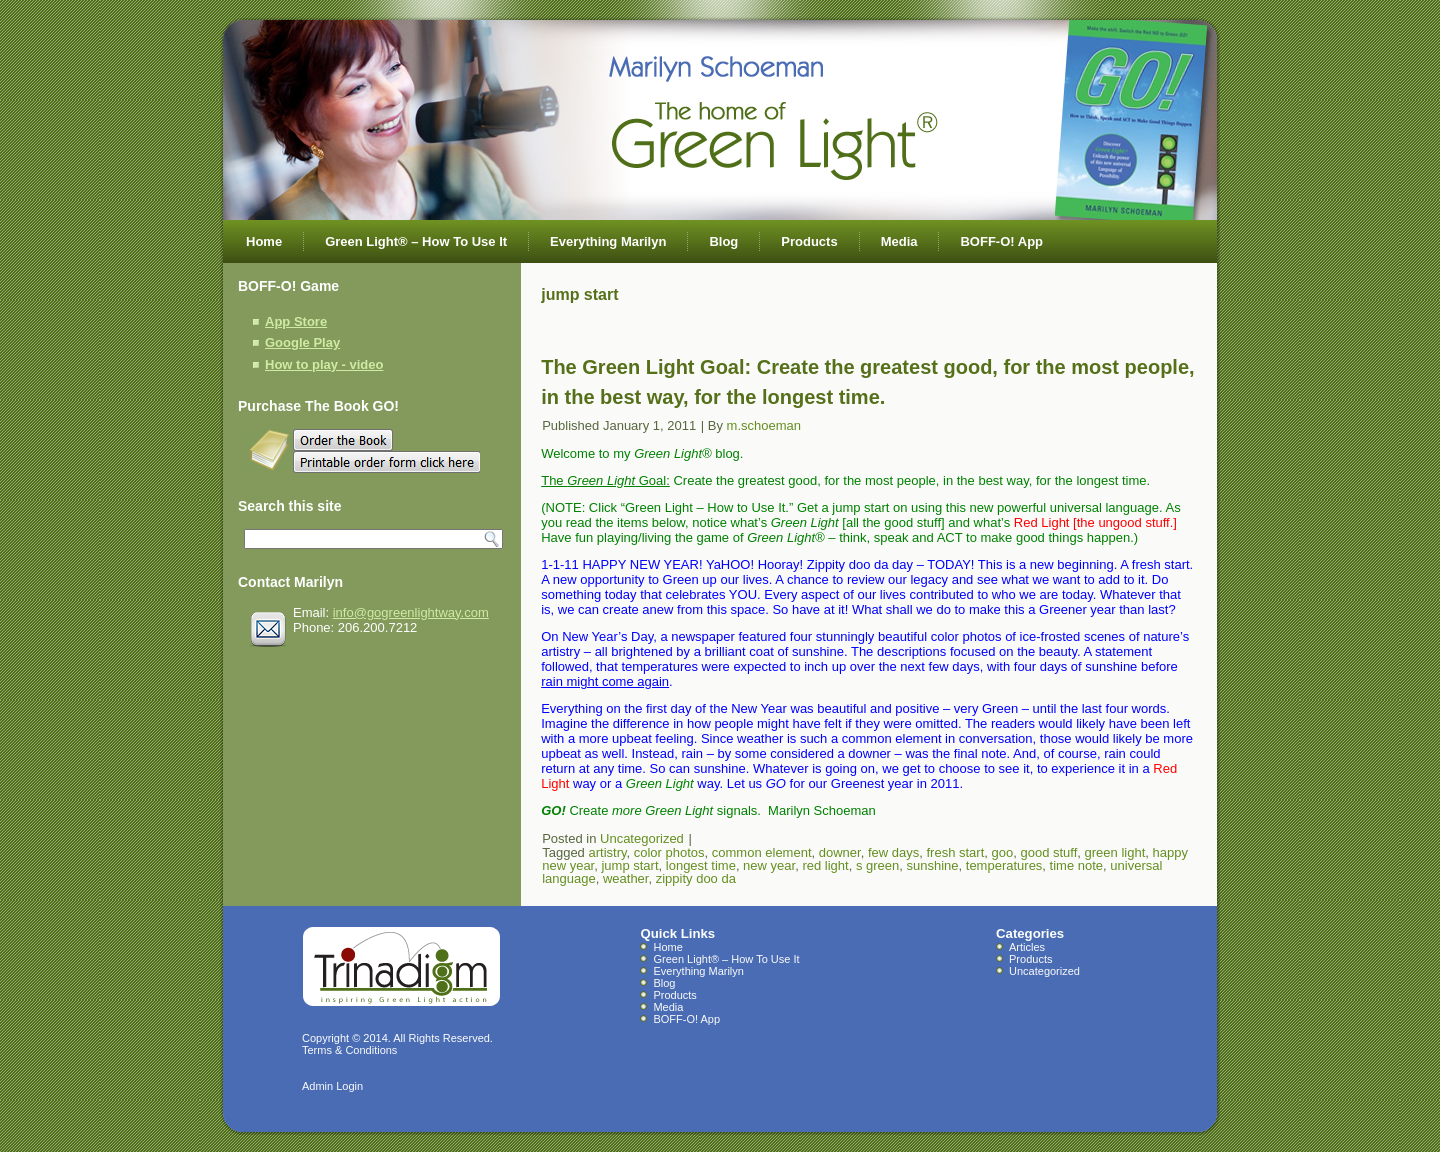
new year (769, 865)
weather (626, 878)
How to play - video (324, 364)
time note (1076, 865)
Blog (723, 241)
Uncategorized (642, 838)
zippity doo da (696, 878)
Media (899, 241)
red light (825, 865)
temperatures (1004, 865)
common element (762, 852)
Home (264, 241)
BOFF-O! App (1001, 241)
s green (877, 865)
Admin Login (332, 1086)
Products (809, 241)
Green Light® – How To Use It (416, 241)
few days (893, 852)
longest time (701, 865)
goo (1003, 852)
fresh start (955, 852)
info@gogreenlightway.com (411, 612)
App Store (296, 321)
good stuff (1048, 852)
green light (1115, 852)
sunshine (932, 865)
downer (840, 852)
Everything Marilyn (608, 241)
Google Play (302, 342)
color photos (669, 852)
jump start (629, 865)
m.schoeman (764, 425)
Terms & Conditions (349, 1050)
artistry (607, 852)
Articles (1027, 947)
